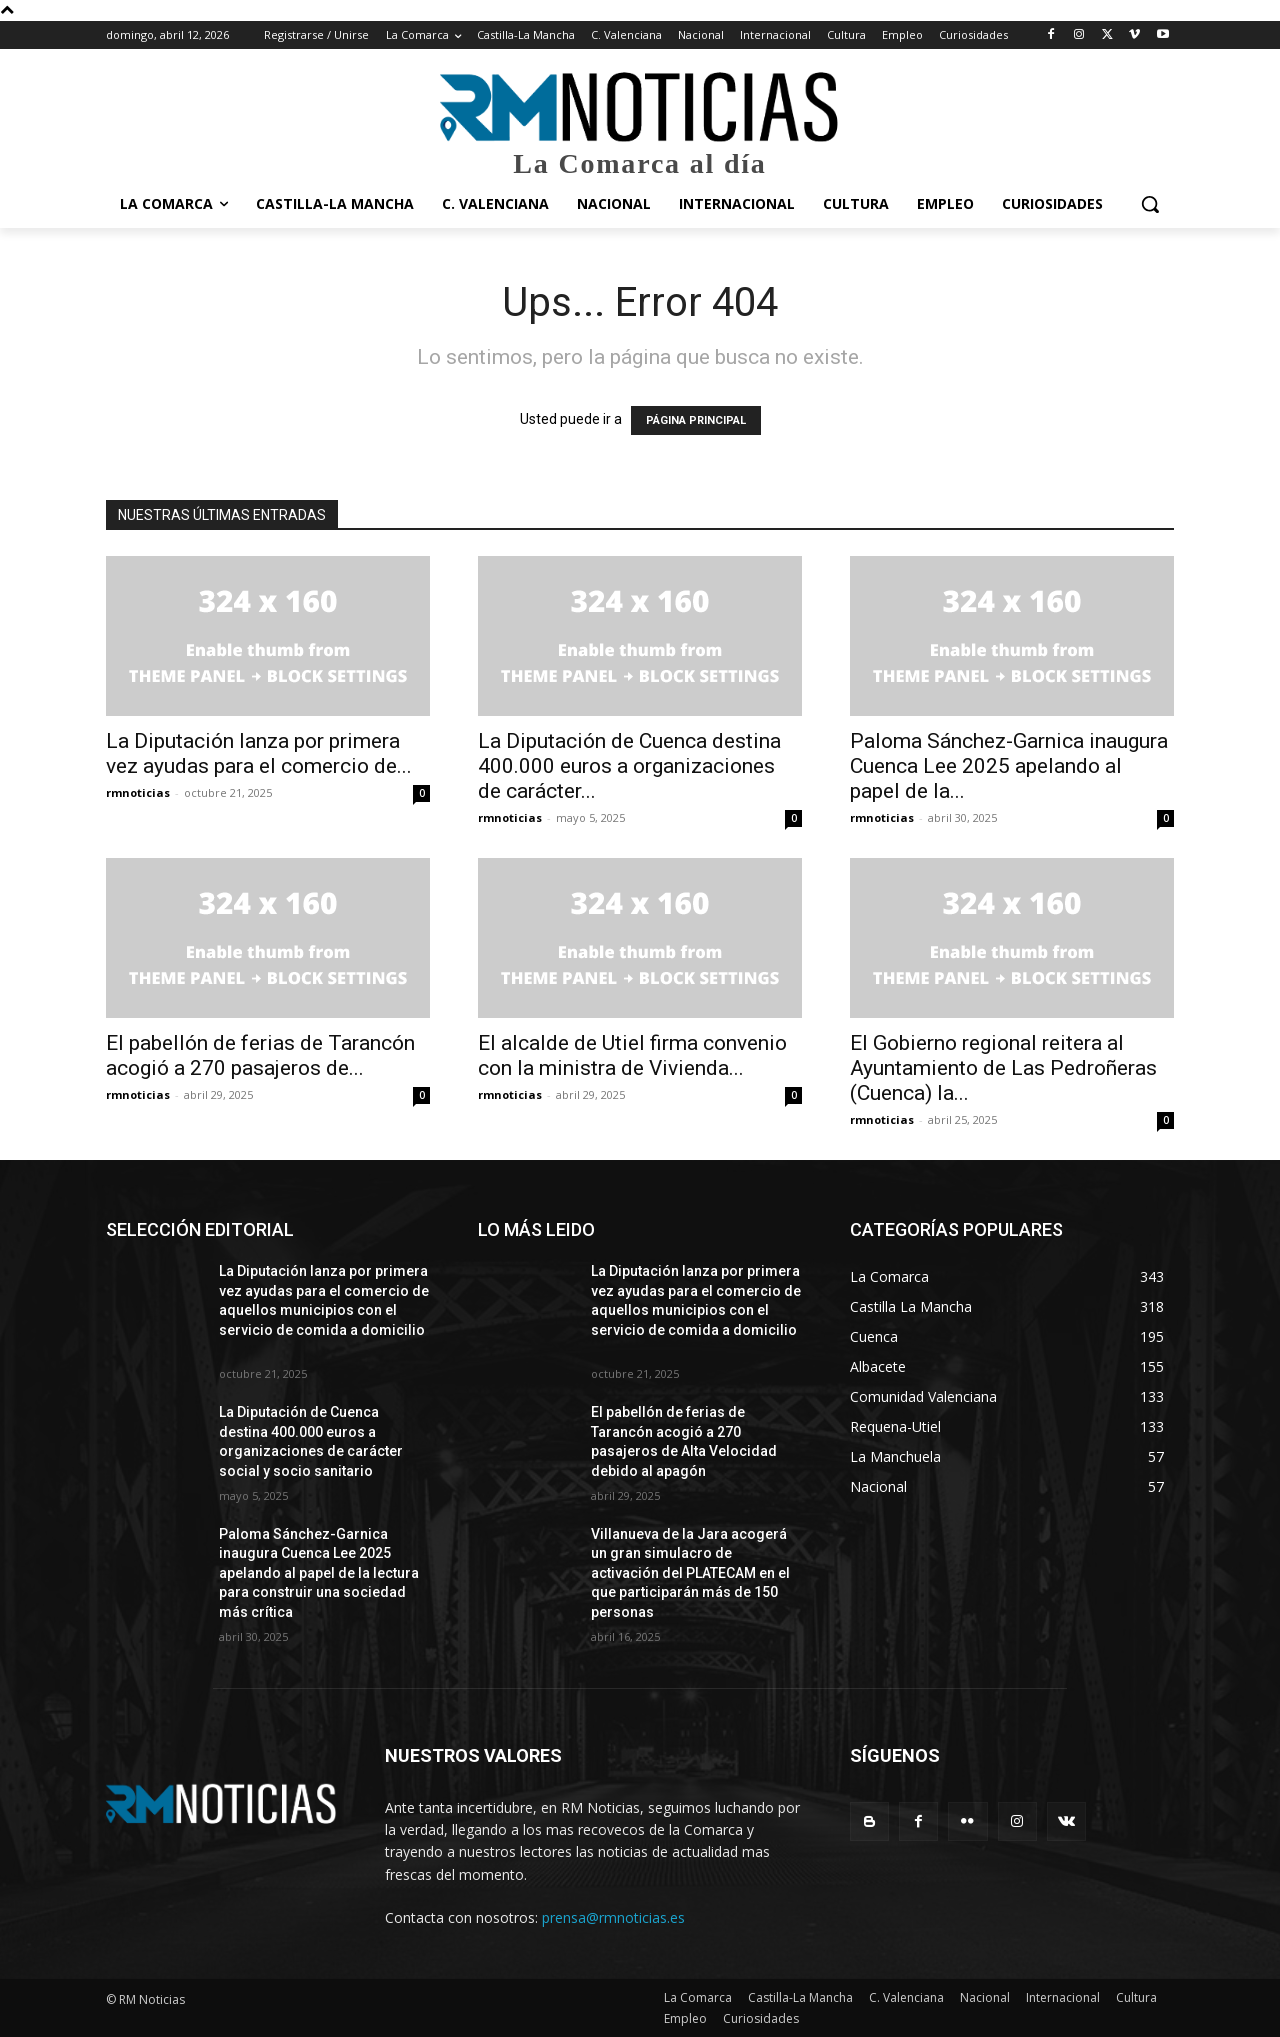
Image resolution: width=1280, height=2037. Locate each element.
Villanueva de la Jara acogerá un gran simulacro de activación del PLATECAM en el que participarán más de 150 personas (690, 1573)
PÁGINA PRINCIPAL (696, 420)
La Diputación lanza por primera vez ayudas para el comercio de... (259, 753)
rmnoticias (138, 792)
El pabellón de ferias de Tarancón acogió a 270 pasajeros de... (260, 1055)
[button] (1150, 204)
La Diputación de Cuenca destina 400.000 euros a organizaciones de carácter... (629, 766)
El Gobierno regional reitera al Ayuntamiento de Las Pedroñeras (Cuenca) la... (1003, 1068)
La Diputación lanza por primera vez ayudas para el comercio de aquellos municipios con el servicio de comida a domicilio (324, 1310)
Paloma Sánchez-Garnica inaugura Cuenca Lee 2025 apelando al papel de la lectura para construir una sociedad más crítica (319, 1573)
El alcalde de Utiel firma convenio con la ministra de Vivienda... (632, 1055)
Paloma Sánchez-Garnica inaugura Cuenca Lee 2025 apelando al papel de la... (1009, 766)
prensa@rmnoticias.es (613, 1917)
